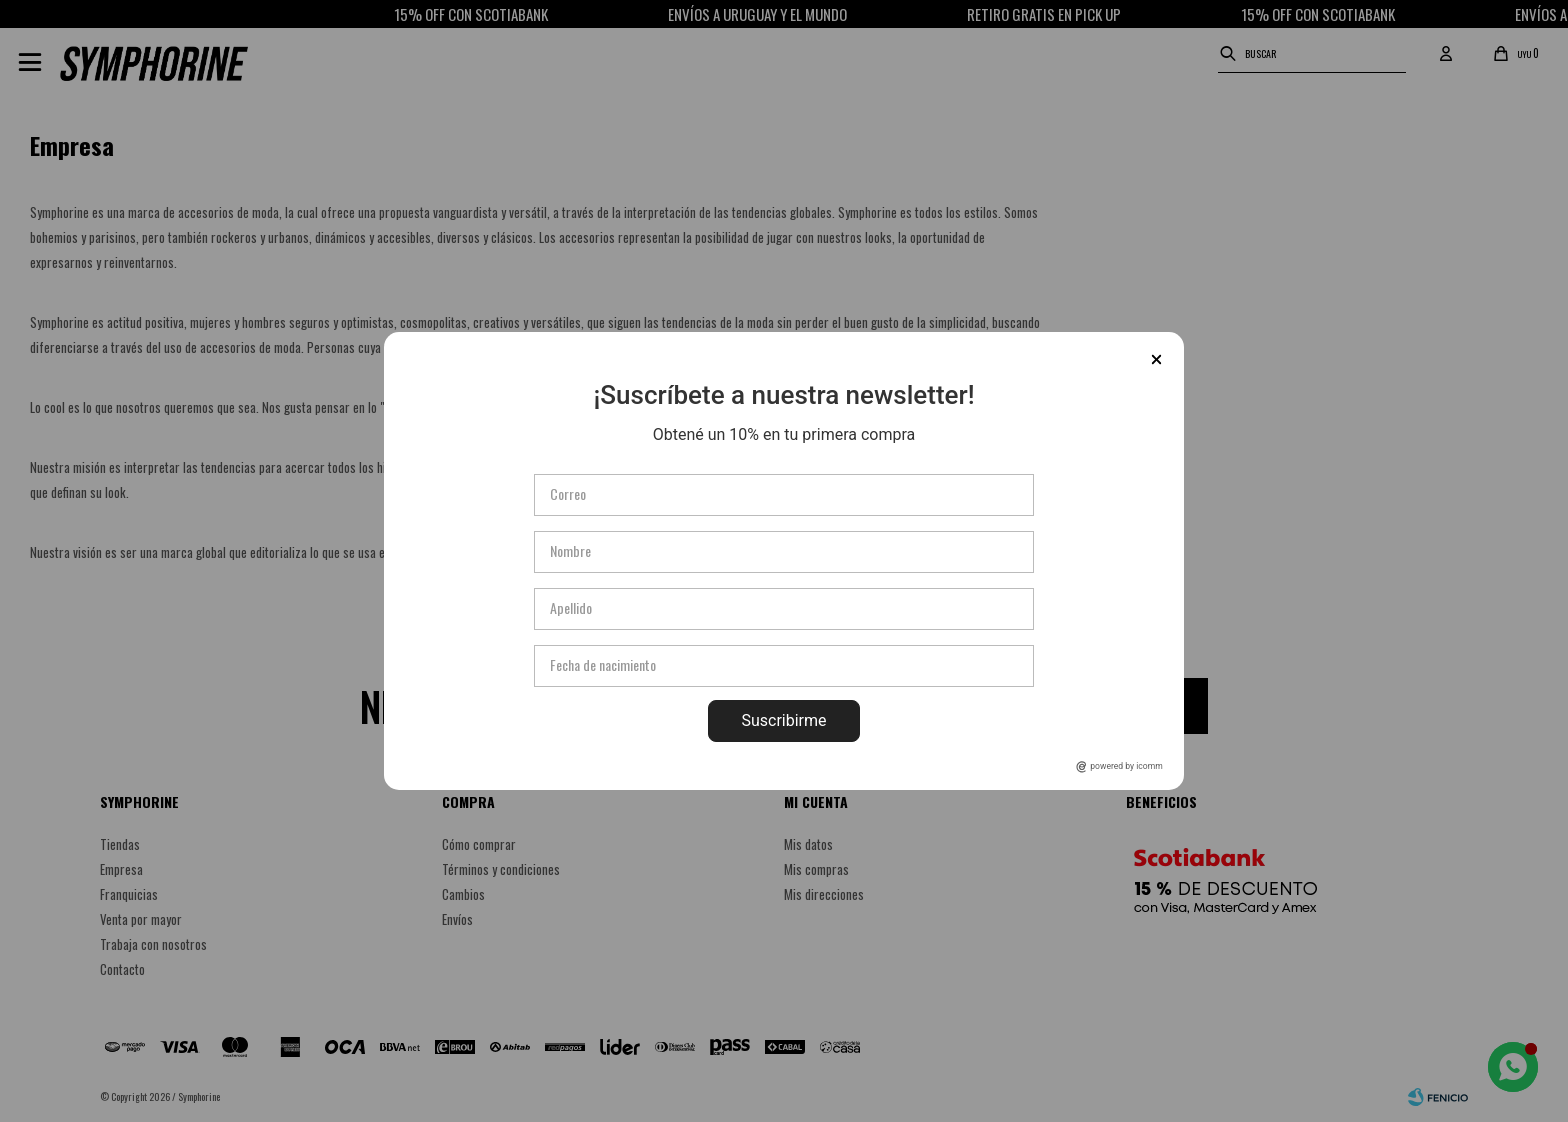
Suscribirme (783, 720)
